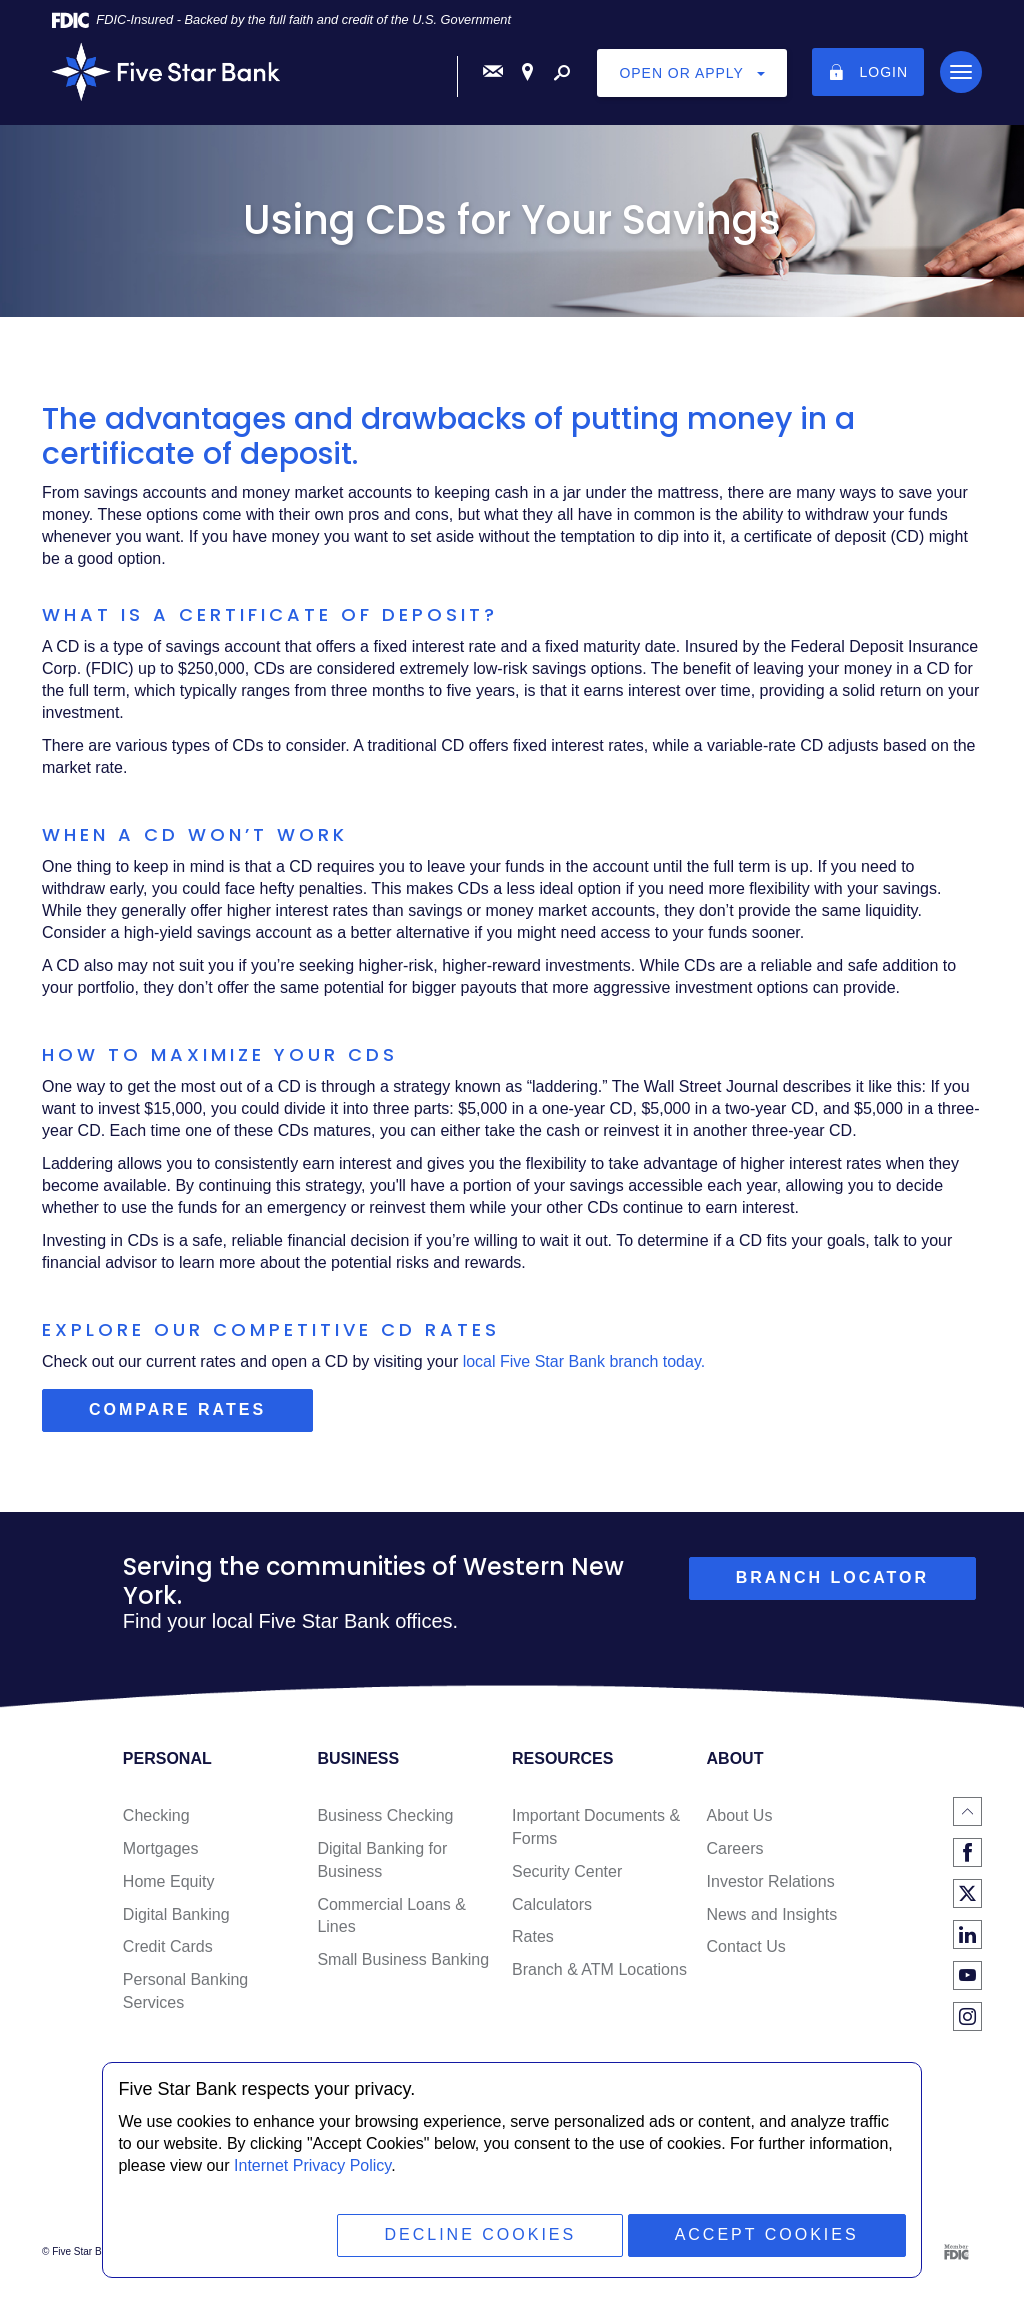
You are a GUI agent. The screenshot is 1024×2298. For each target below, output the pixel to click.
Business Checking (385, 1815)
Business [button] (358, 1759)
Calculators (552, 1904)
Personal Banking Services (185, 1991)
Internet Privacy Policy (312, 2165)
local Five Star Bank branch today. (584, 1361)
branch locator (832, 1577)
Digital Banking (176, 1914)
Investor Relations (771, 1881)
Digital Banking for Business (382, 1860)
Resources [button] (562, 1759)
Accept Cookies (767, 2234)
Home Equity (169, 1881)
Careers (735, 1848)
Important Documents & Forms (596, 1827)
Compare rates (201, 1415)
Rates (533, 1936)
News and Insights (772, 1914)
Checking (156, 1815)
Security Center (567, 1871)
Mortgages (161, 1848)
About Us (740, 1815)
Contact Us (746, 1946)
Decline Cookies (480, 2234)
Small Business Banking (403, 1959)
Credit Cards (168, 1946)
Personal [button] (167, 1759)
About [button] (735, 1759)
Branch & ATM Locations (599, 1969)
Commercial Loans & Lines (391, 1916)
